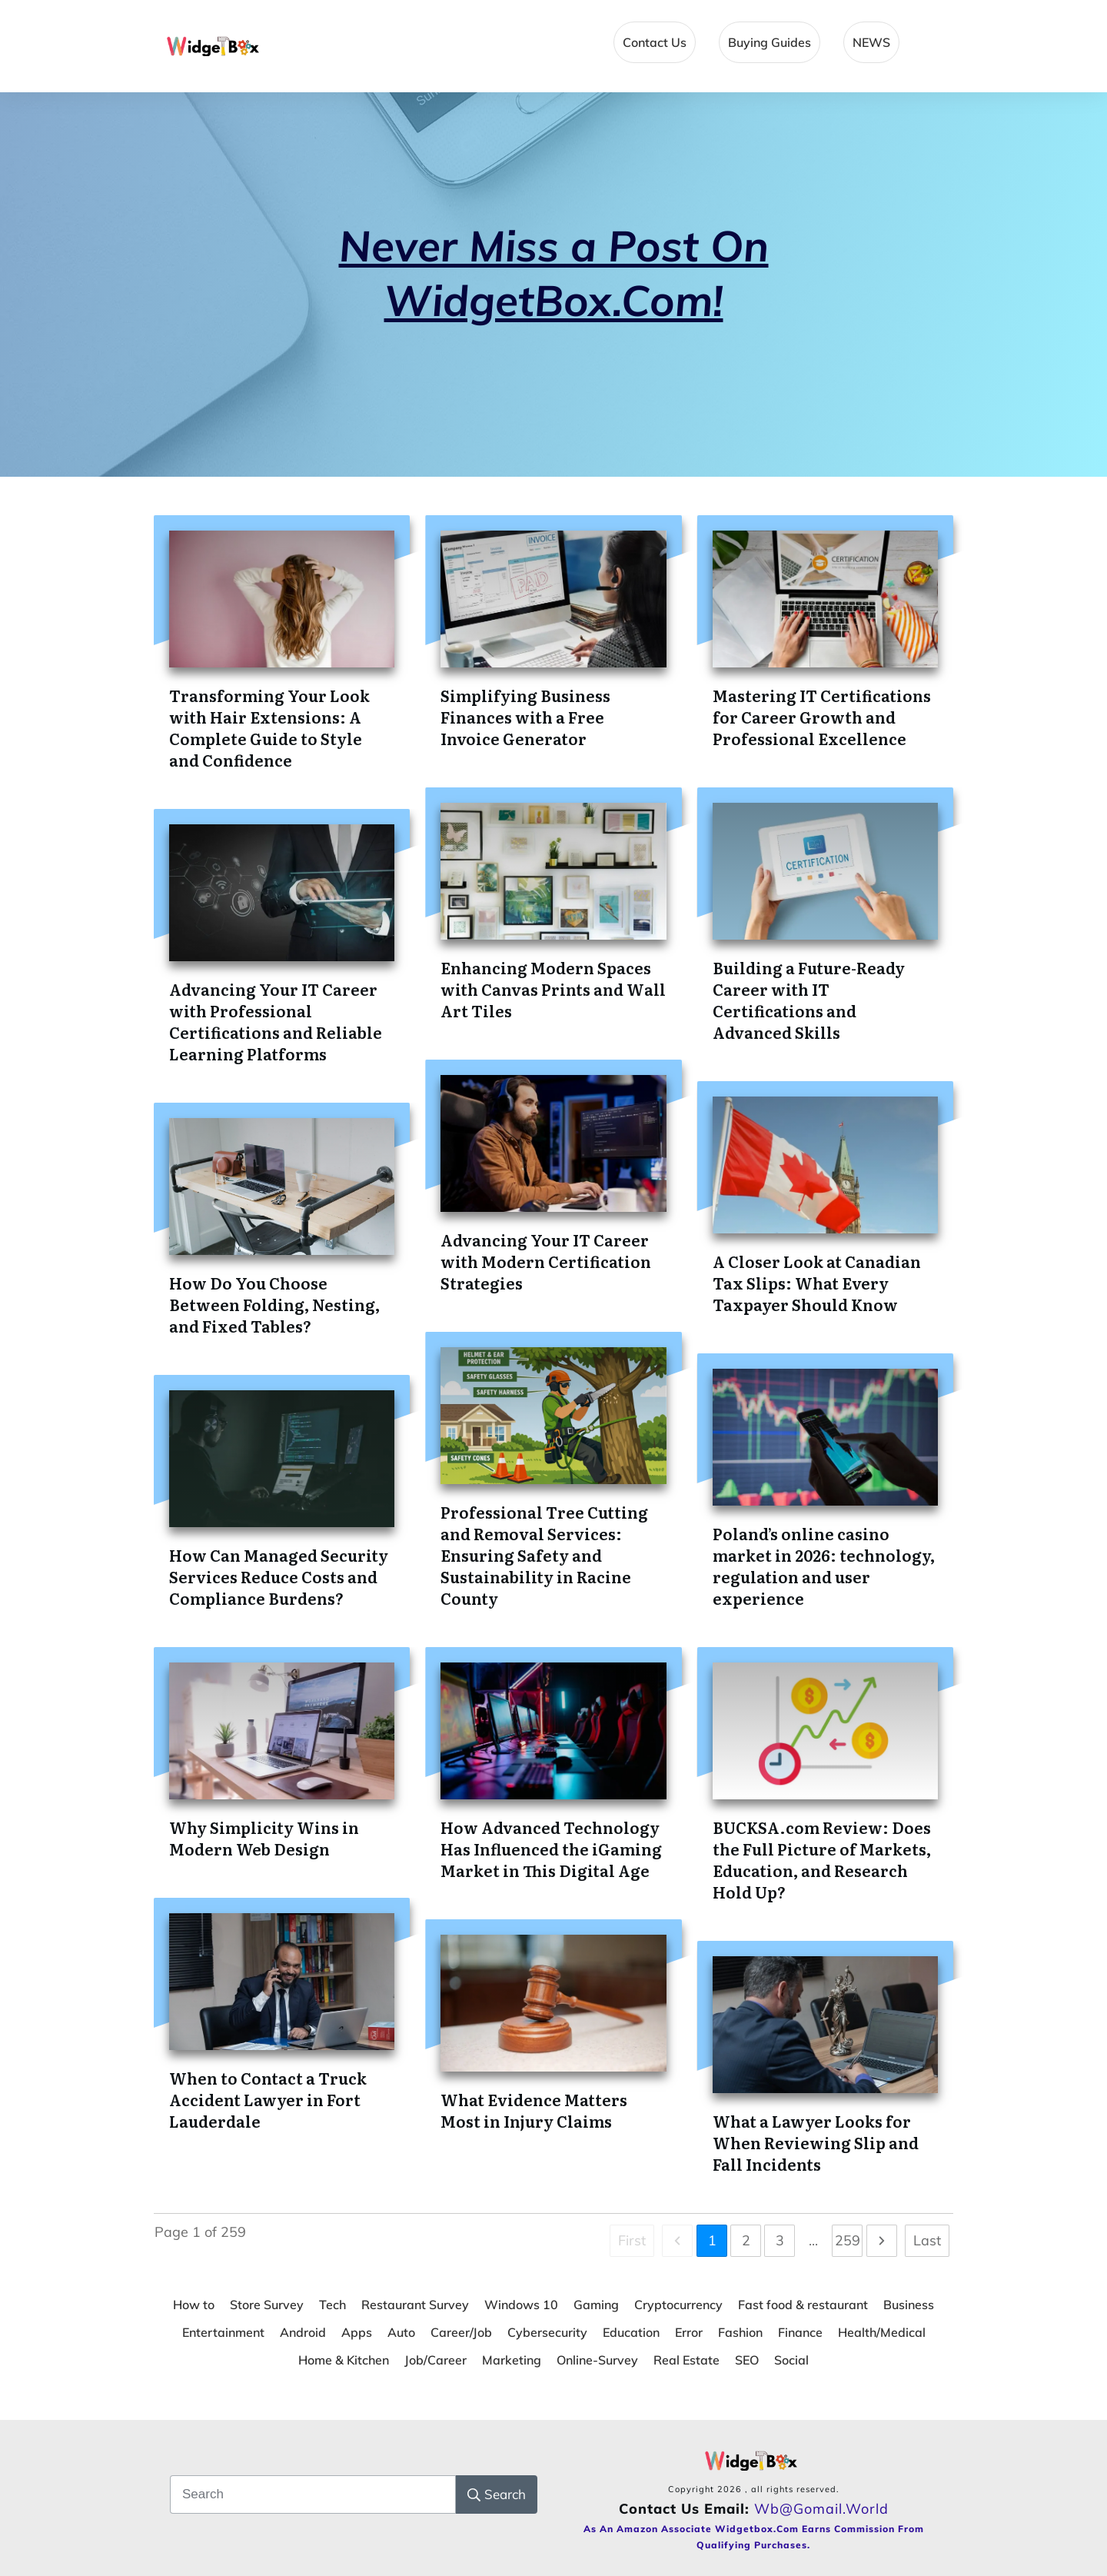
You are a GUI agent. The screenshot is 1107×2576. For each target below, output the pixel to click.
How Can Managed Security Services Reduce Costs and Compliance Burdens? (278, 1576)
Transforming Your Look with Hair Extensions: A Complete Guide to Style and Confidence (269, 727)
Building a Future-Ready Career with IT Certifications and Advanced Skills (809, 999)
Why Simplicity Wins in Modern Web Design (264, 1838)
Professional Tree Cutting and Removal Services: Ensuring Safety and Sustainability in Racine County (544, 1554)
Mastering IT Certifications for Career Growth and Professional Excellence (822, 717)
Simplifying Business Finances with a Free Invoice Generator (525, 717)
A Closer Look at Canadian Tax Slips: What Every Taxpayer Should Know (817, 1283)
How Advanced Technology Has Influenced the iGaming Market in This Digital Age (551, 1849)
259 (847, 2240)
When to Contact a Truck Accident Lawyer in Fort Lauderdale (268, 2099)
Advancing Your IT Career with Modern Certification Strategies (545, 1261)
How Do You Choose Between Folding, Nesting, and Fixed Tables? (274, 1304)
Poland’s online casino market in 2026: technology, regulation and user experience (824, 1565)
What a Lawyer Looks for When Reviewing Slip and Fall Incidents (816, 2142)
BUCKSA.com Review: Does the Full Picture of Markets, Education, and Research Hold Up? (822, 1859)
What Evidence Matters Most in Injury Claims (533, 2110)
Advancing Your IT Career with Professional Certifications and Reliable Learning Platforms (275, 1021)
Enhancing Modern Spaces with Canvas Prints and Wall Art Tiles (553, 989)
